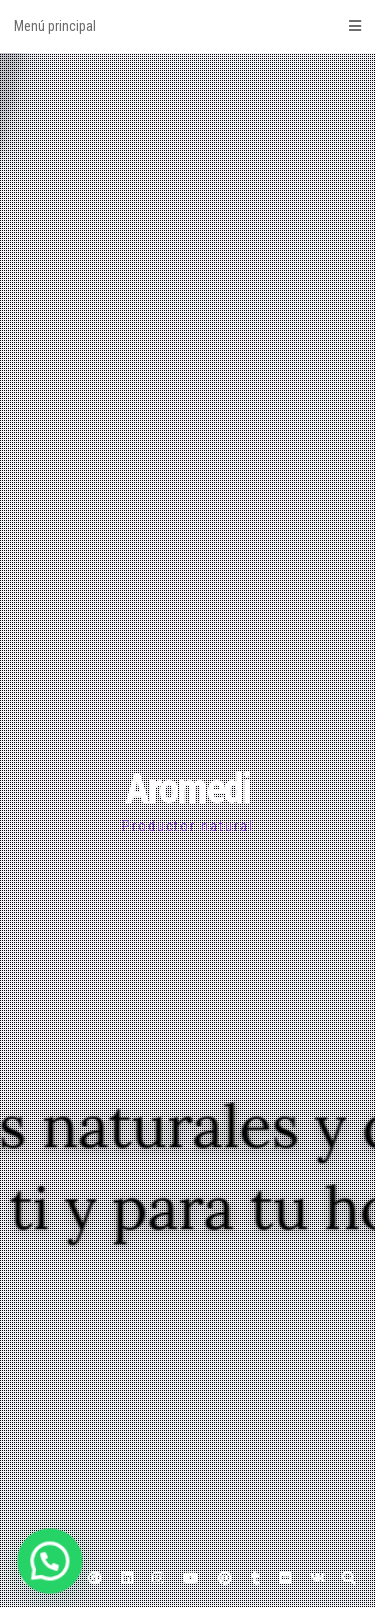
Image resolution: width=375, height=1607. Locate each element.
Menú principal (187, 26)
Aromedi (187, 788)
